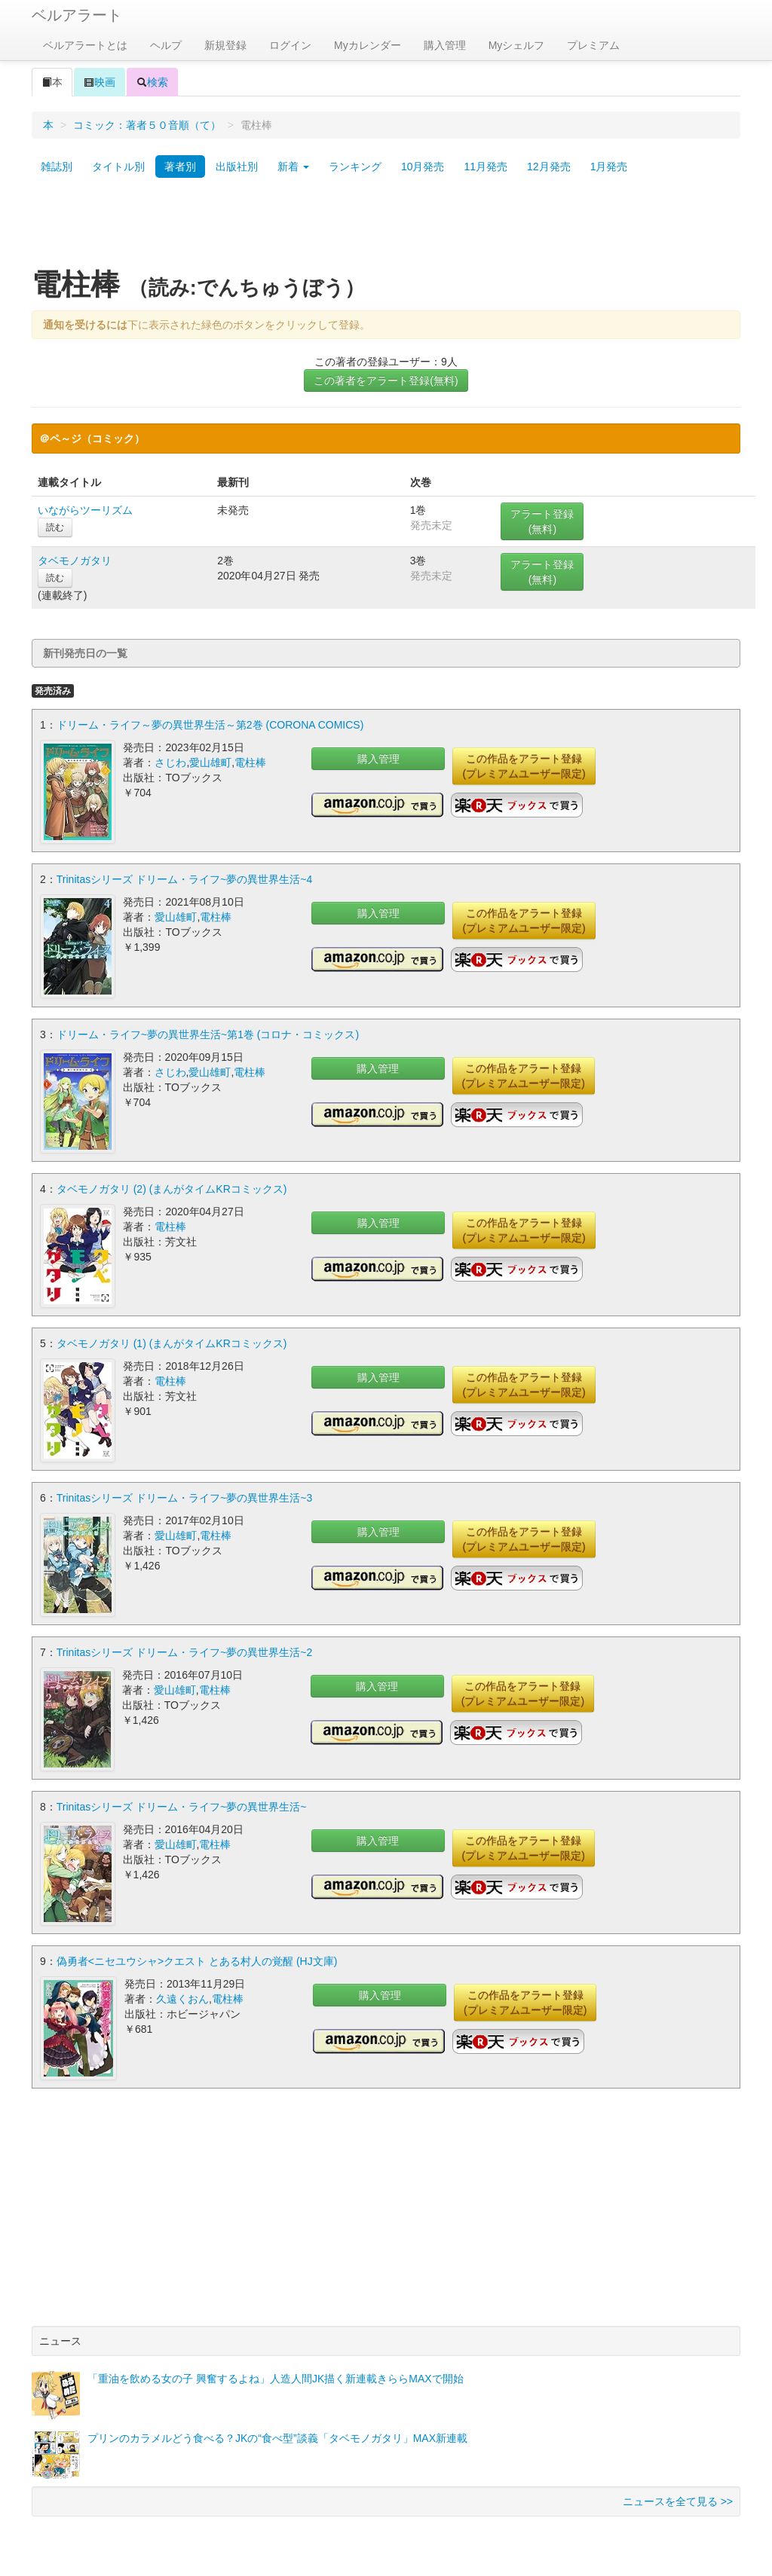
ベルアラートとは (85, 45)
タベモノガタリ (75, 561)
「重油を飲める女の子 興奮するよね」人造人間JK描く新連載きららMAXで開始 (275, 2378)
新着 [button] (293, 166)
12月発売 (549, 166)
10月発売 (423, 166)
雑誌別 (56, 166)
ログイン (290, 45)
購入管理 (445, 45)
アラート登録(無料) (542, 521)
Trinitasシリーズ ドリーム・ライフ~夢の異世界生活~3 (184, 1497)
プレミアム (593, 45)
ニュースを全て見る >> (678, 2501)
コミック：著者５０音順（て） (147, 125)
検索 (152, 82)
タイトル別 (118, 166)
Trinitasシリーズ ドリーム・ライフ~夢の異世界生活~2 (184, 1652)
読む (55, 527)
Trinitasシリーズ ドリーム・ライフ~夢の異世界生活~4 (184, 879)
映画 (99, 82)
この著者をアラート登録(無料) (386, 380)
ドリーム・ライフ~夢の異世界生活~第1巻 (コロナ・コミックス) (208, 1034)
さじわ (170, 762)
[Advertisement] (386, 228)
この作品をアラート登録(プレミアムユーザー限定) (523, 766)
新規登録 (225, 45)
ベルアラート (77, 15)
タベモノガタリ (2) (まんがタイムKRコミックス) (172, 1188)
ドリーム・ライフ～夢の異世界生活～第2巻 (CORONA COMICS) (210, 725)
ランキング (355, 166)
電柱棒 (250, 762)
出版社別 (237, 166)
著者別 (180, 166)
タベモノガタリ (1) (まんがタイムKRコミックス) (172, 1343)
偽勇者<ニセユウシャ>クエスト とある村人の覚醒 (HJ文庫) (197, 1960)
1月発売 (609, 166)
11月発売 (485, 166)
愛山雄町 (210, 762)
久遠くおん (182, 1998)
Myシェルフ (517, 45)
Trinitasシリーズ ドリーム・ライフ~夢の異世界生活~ (182, 1806)
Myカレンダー (367, 45)
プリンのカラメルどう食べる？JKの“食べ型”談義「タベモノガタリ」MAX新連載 (277, 2437)
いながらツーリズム (85, 510)
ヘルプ (166, 45)
